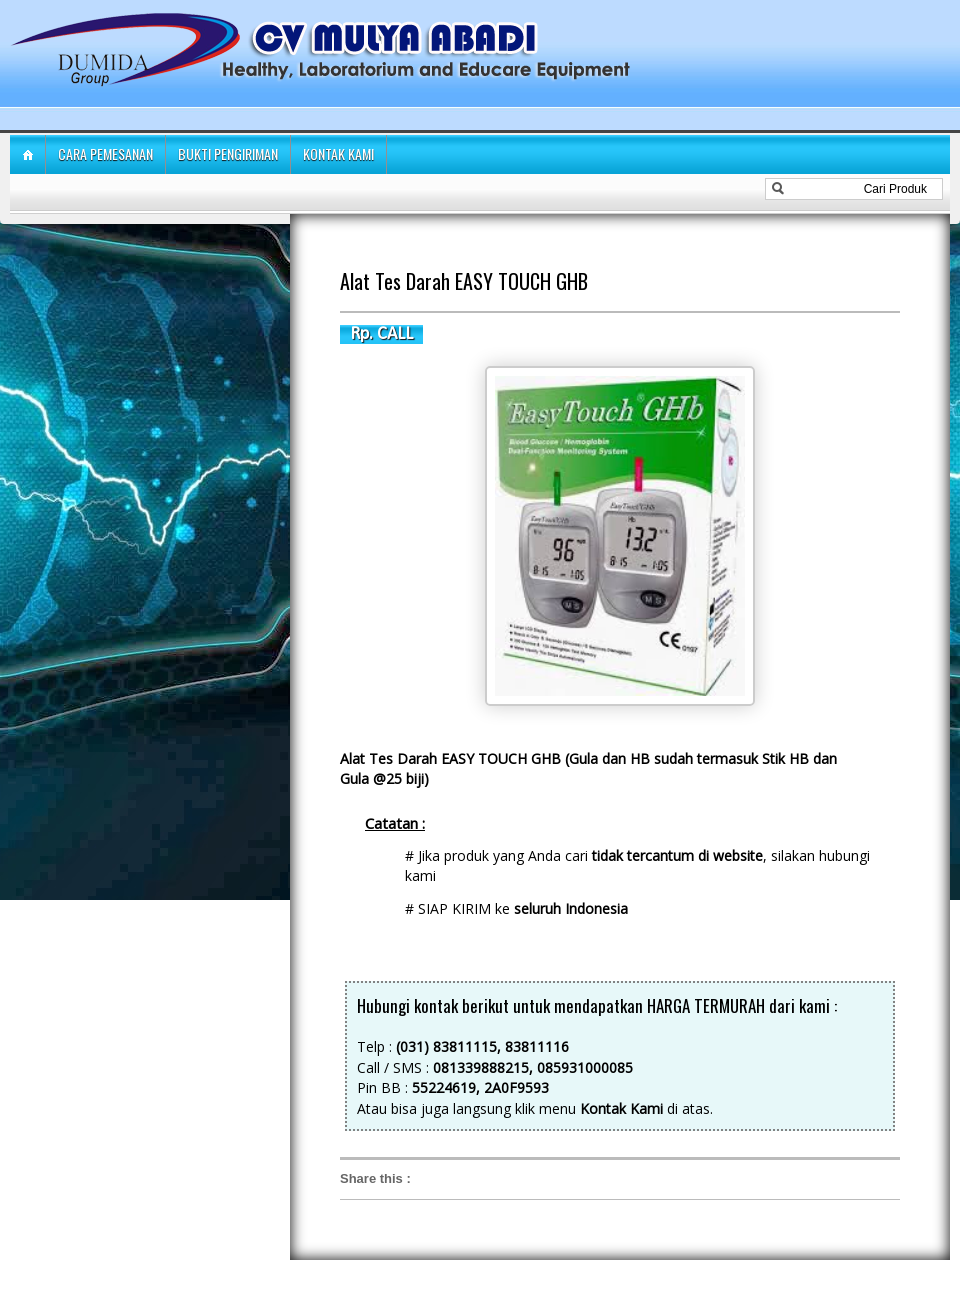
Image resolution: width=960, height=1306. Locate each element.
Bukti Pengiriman (228, 153)
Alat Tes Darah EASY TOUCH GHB (464, 281)
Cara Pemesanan (105, 153)
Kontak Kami (338, 153)
